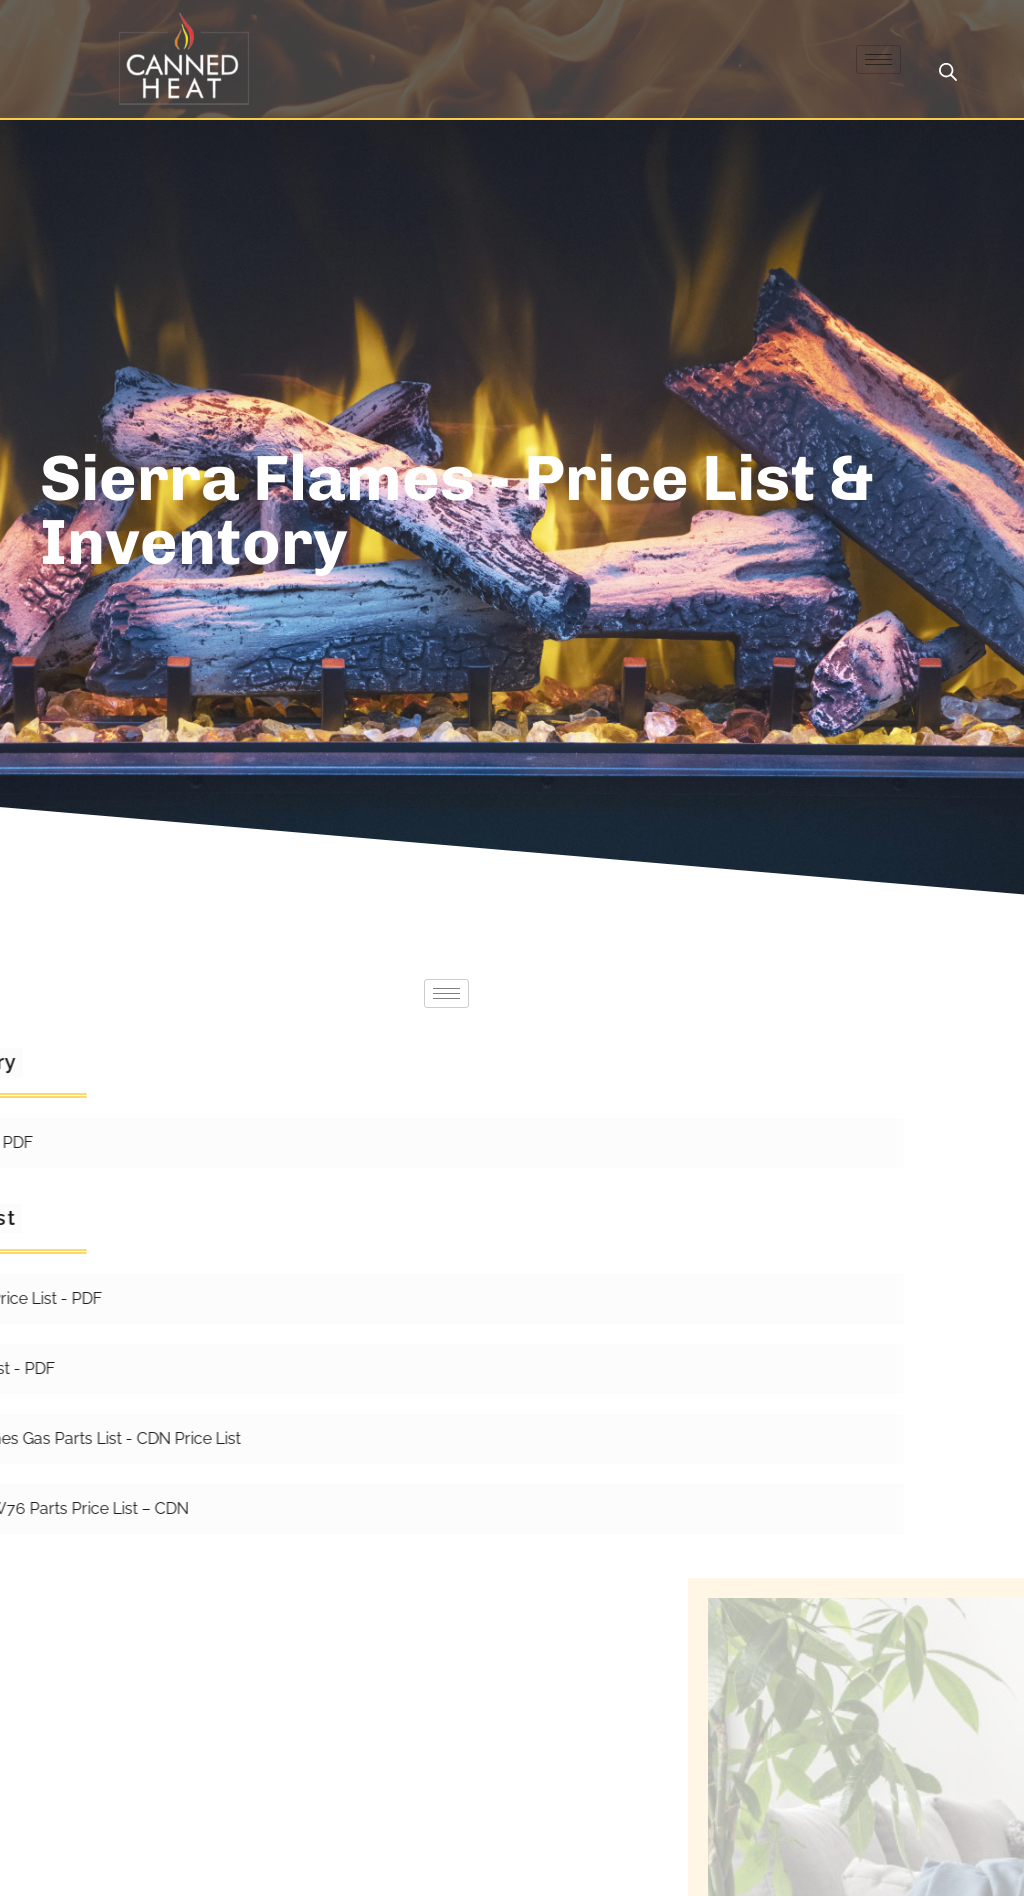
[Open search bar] (948, 72)
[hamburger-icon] (878, 59)
